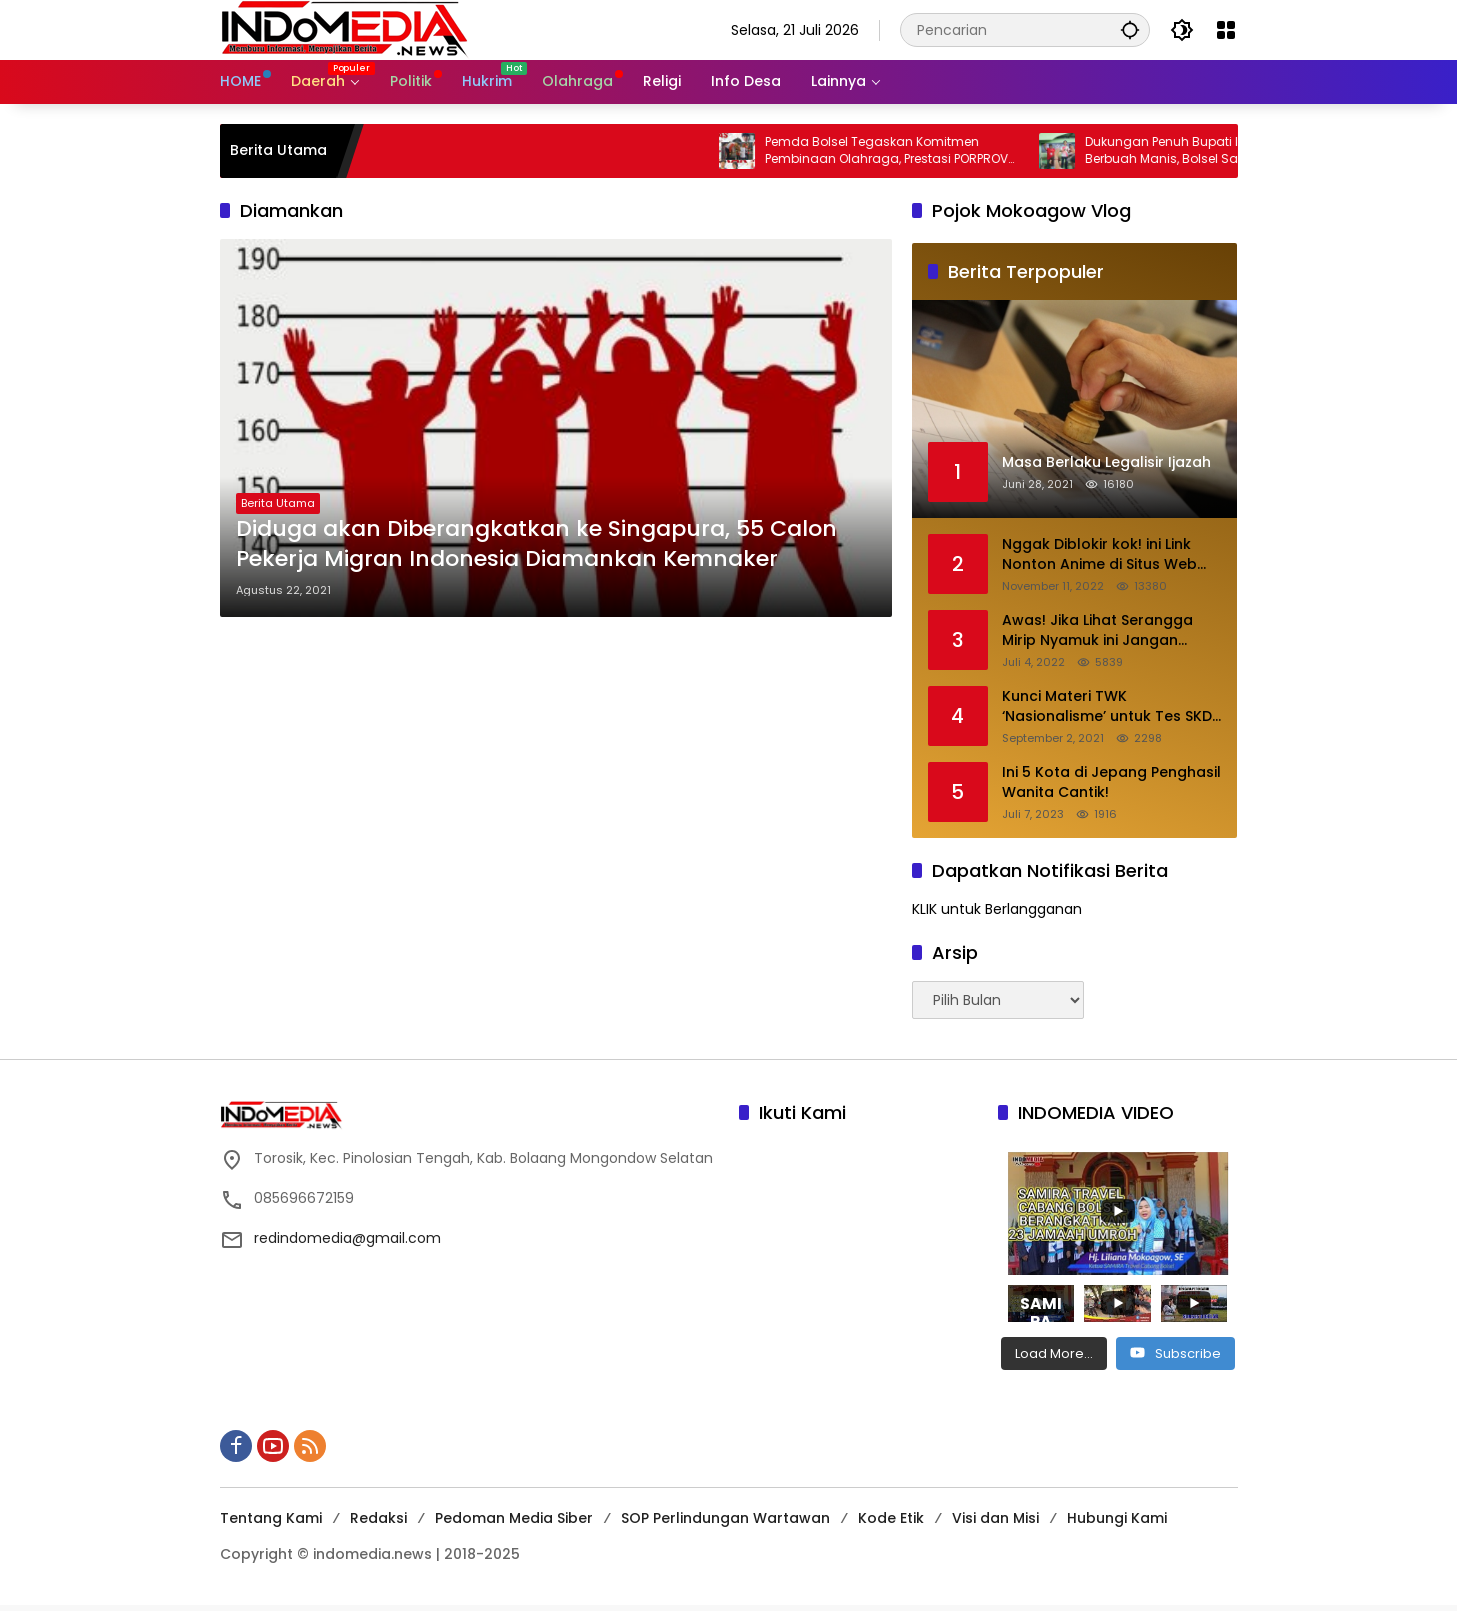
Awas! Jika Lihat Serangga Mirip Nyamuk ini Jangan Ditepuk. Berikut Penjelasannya (1097, 630)
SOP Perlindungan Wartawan (725, 1518)
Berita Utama (278, 503)
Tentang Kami (271, 1518)
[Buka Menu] (1226, 30)
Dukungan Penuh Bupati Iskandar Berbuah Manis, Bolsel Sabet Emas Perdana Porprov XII (1205, 151)
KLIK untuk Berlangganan (997, 909)
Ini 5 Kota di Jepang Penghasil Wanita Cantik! (1111, 782)
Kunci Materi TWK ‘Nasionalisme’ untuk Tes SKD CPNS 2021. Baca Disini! (1107, 706)
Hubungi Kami (1117, 1518)
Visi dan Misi (995, 1518)
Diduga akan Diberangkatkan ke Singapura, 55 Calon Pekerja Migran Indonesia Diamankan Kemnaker (536, 544)
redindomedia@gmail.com (347, 1238)
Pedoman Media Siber (514, 1518)
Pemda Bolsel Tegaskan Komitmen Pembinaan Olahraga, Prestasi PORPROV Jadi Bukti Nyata (901, 151)
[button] (1130, 29)
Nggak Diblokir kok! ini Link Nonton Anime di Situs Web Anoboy (1099, 554)
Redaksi (378, 1518)
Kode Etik (891, 1518)
